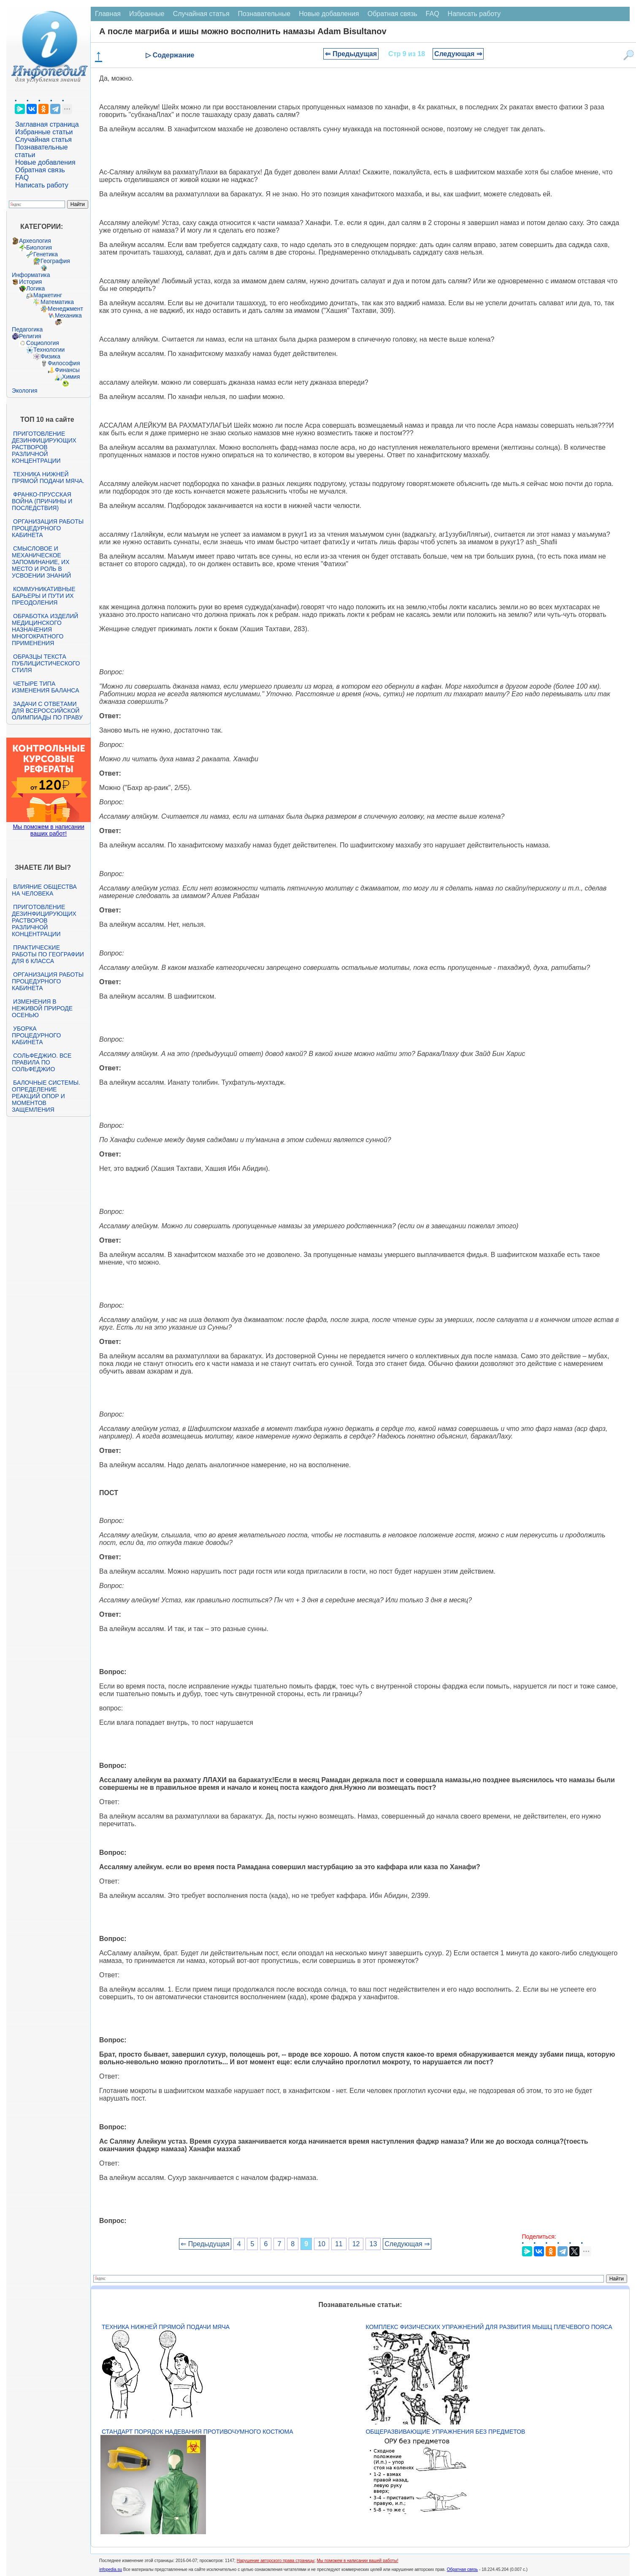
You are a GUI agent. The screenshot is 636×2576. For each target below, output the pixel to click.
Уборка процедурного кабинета (36, 1035)
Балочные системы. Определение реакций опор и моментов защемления (46, 1096)
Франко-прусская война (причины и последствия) (42, 501)
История (30, 281)
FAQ (22, 177)
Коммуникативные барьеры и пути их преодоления (43, 596)
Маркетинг (47, 295)
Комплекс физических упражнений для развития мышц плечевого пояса (488, 2327)
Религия (30, 336)
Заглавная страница (47, 124)
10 (321, 2244)
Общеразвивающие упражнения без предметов (445, 2431)
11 (339, 2244)
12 (356, 2244)
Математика (57, 302)
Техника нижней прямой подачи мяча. (48, 477)
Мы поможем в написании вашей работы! (357, 2560)
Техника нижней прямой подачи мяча (166, 2327)
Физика (50, 356)
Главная (108, 13)
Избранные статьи (44, 132)
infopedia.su (110, 2569)
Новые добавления (45, 162)
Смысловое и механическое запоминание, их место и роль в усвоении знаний (41, 562)
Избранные (147, 13)
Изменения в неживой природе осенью (42, 1008)
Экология (24, 390)
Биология (39, 247)
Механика (68, 315)
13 (373, 2244)
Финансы (67, 369)
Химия (71, 376)
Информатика (31, 274)
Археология (35, 240)
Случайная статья (43, 139)
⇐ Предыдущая (351, 53)
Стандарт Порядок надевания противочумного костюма (197, 2431)
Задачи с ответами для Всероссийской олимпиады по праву (47, 710)
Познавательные (264, 13)
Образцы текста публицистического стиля (46, 663)
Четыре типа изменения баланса (45, 687)
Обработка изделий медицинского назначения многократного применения (45, 629)
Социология (42, 342)
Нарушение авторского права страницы (275, 2560)
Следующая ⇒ (458, 53)
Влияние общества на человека (44, 890)
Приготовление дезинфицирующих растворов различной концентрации (44, 447)
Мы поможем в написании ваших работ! (48, 830)
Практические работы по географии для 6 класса (48, 954)
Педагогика (27, 329)
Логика (35, 288)
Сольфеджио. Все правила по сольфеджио (41, 1062)
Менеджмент (65, 308)
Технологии (49, 349)
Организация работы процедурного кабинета (48, 528)
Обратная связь (40, 170)
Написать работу (41, 185)
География (55, 261)
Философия (64, 363)
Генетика (45, 254)
